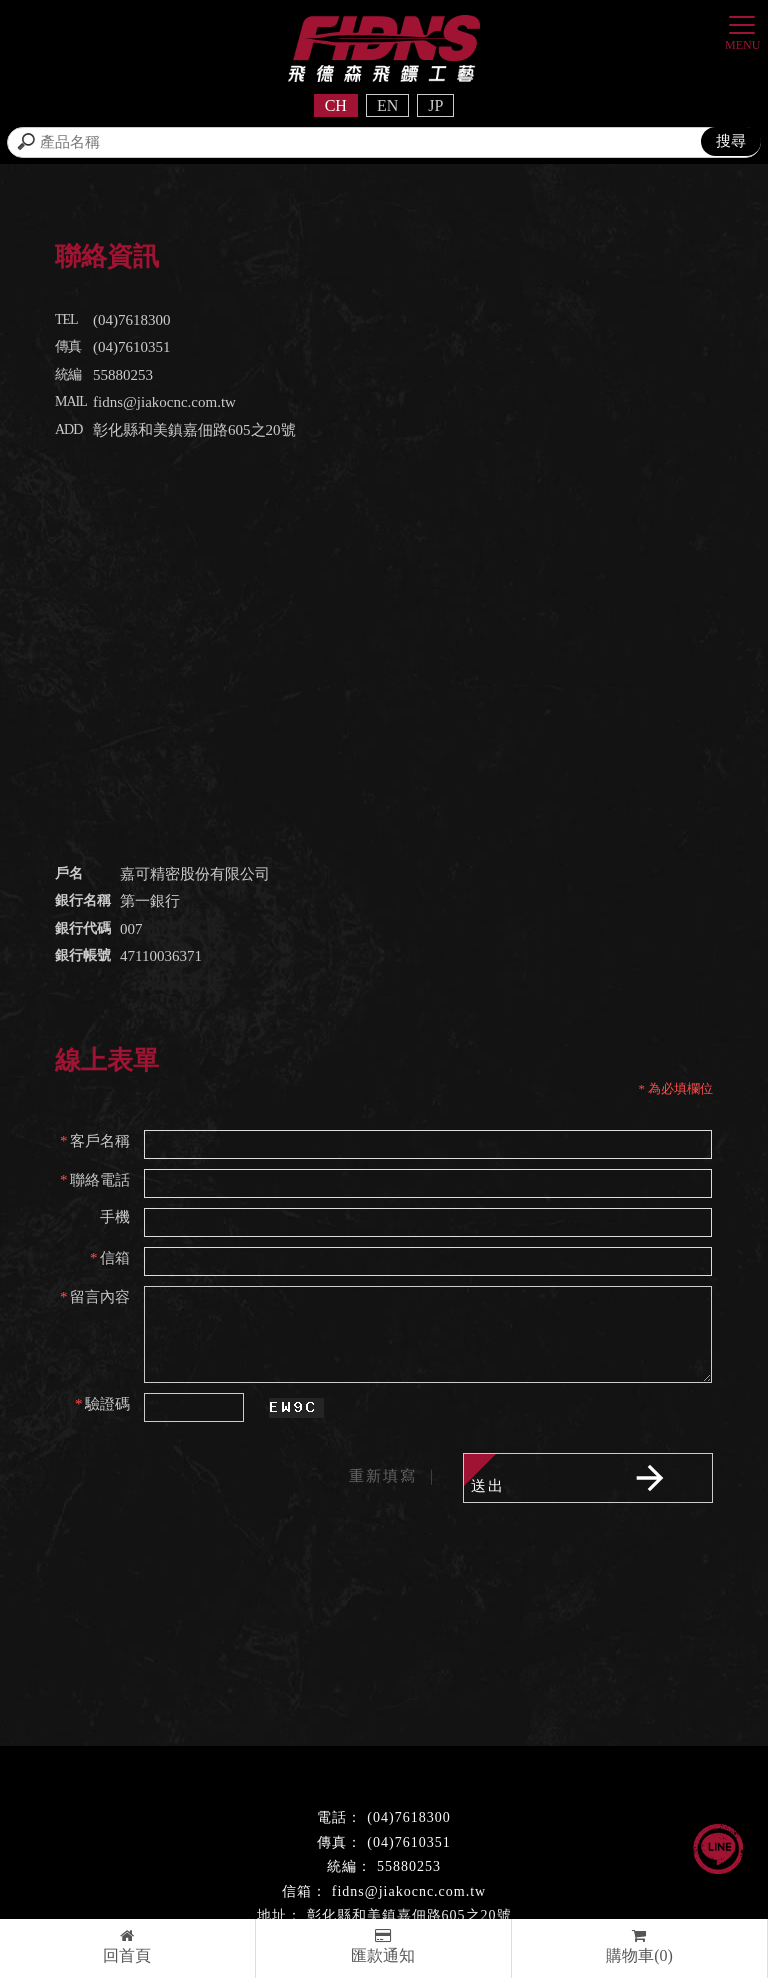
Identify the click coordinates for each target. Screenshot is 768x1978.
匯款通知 (383, 1946)
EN (387, 105)
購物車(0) (639, 1946)
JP (435, 105)
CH (336, 105)
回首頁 (127, 1946)
